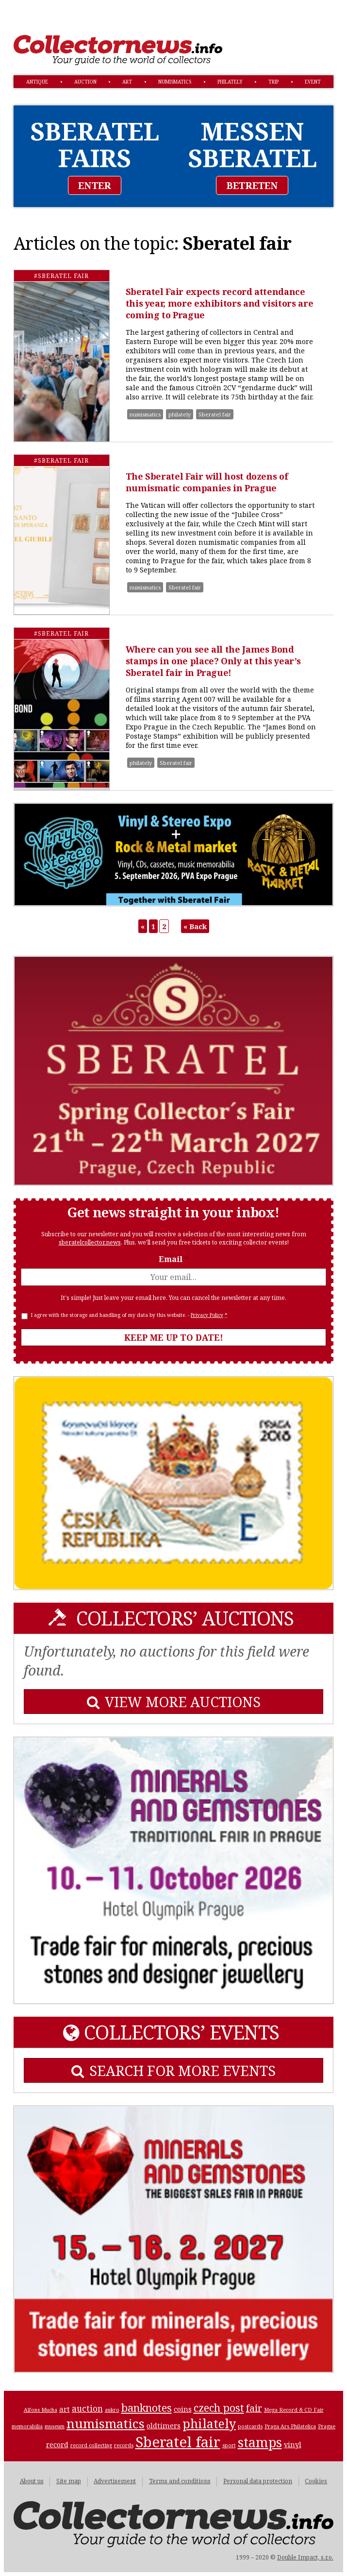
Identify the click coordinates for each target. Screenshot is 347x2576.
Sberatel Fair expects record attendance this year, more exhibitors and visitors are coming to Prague (220, 303)
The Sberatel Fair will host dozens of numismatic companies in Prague (207, 482)
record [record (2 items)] (57, 2444)
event (313, 81)
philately (230, 81)
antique (37, 81)
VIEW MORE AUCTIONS (174, 1701)
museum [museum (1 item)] (55, 2426)
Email (173, 1259)
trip (273, 81)
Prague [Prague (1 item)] (326, 2426)
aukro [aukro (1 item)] (112, 2409)
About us (32, 2481)
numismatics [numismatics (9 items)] (105, 2423)
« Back (195, 926)
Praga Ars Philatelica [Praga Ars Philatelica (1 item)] (290, 2426)
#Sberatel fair (61, 276)
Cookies (316, 2481)
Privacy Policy (207, 1315)
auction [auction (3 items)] (87, 2408)
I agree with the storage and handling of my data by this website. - (129, 1315)
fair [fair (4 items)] (254, 2408)
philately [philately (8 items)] (209, 2423)
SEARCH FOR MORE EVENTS (173, 2070)
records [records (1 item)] (123, 2445)
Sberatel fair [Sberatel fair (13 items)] (177, 2442)
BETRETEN (252, 185)
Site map (68, 2481)
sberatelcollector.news (90, 1242)
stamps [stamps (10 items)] (260, 2442)
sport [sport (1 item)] (229, 2445)
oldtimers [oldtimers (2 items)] (164, 2425)
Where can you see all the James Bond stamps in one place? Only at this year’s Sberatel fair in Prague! (213, 660)
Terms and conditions (180, 2481)
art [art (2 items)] (64, 2409)
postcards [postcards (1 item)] (250, 2426)
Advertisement (115, 2481)
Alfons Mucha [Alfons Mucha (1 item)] (40, 2409)
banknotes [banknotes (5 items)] (146, 2408)
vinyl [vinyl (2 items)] (292, 2444)
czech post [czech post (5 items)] (219, 2408)
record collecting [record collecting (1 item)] (91, 2445)
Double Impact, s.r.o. (305, 2557)
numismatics (174, 81)
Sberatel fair (214, 414)
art (127, 81)
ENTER (94, 185)
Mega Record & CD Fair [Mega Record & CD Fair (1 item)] (294, 2409)
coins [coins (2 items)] (183, 2409)
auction (85, 81)
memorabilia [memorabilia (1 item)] (27, 2426)
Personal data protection (257, 2481)
